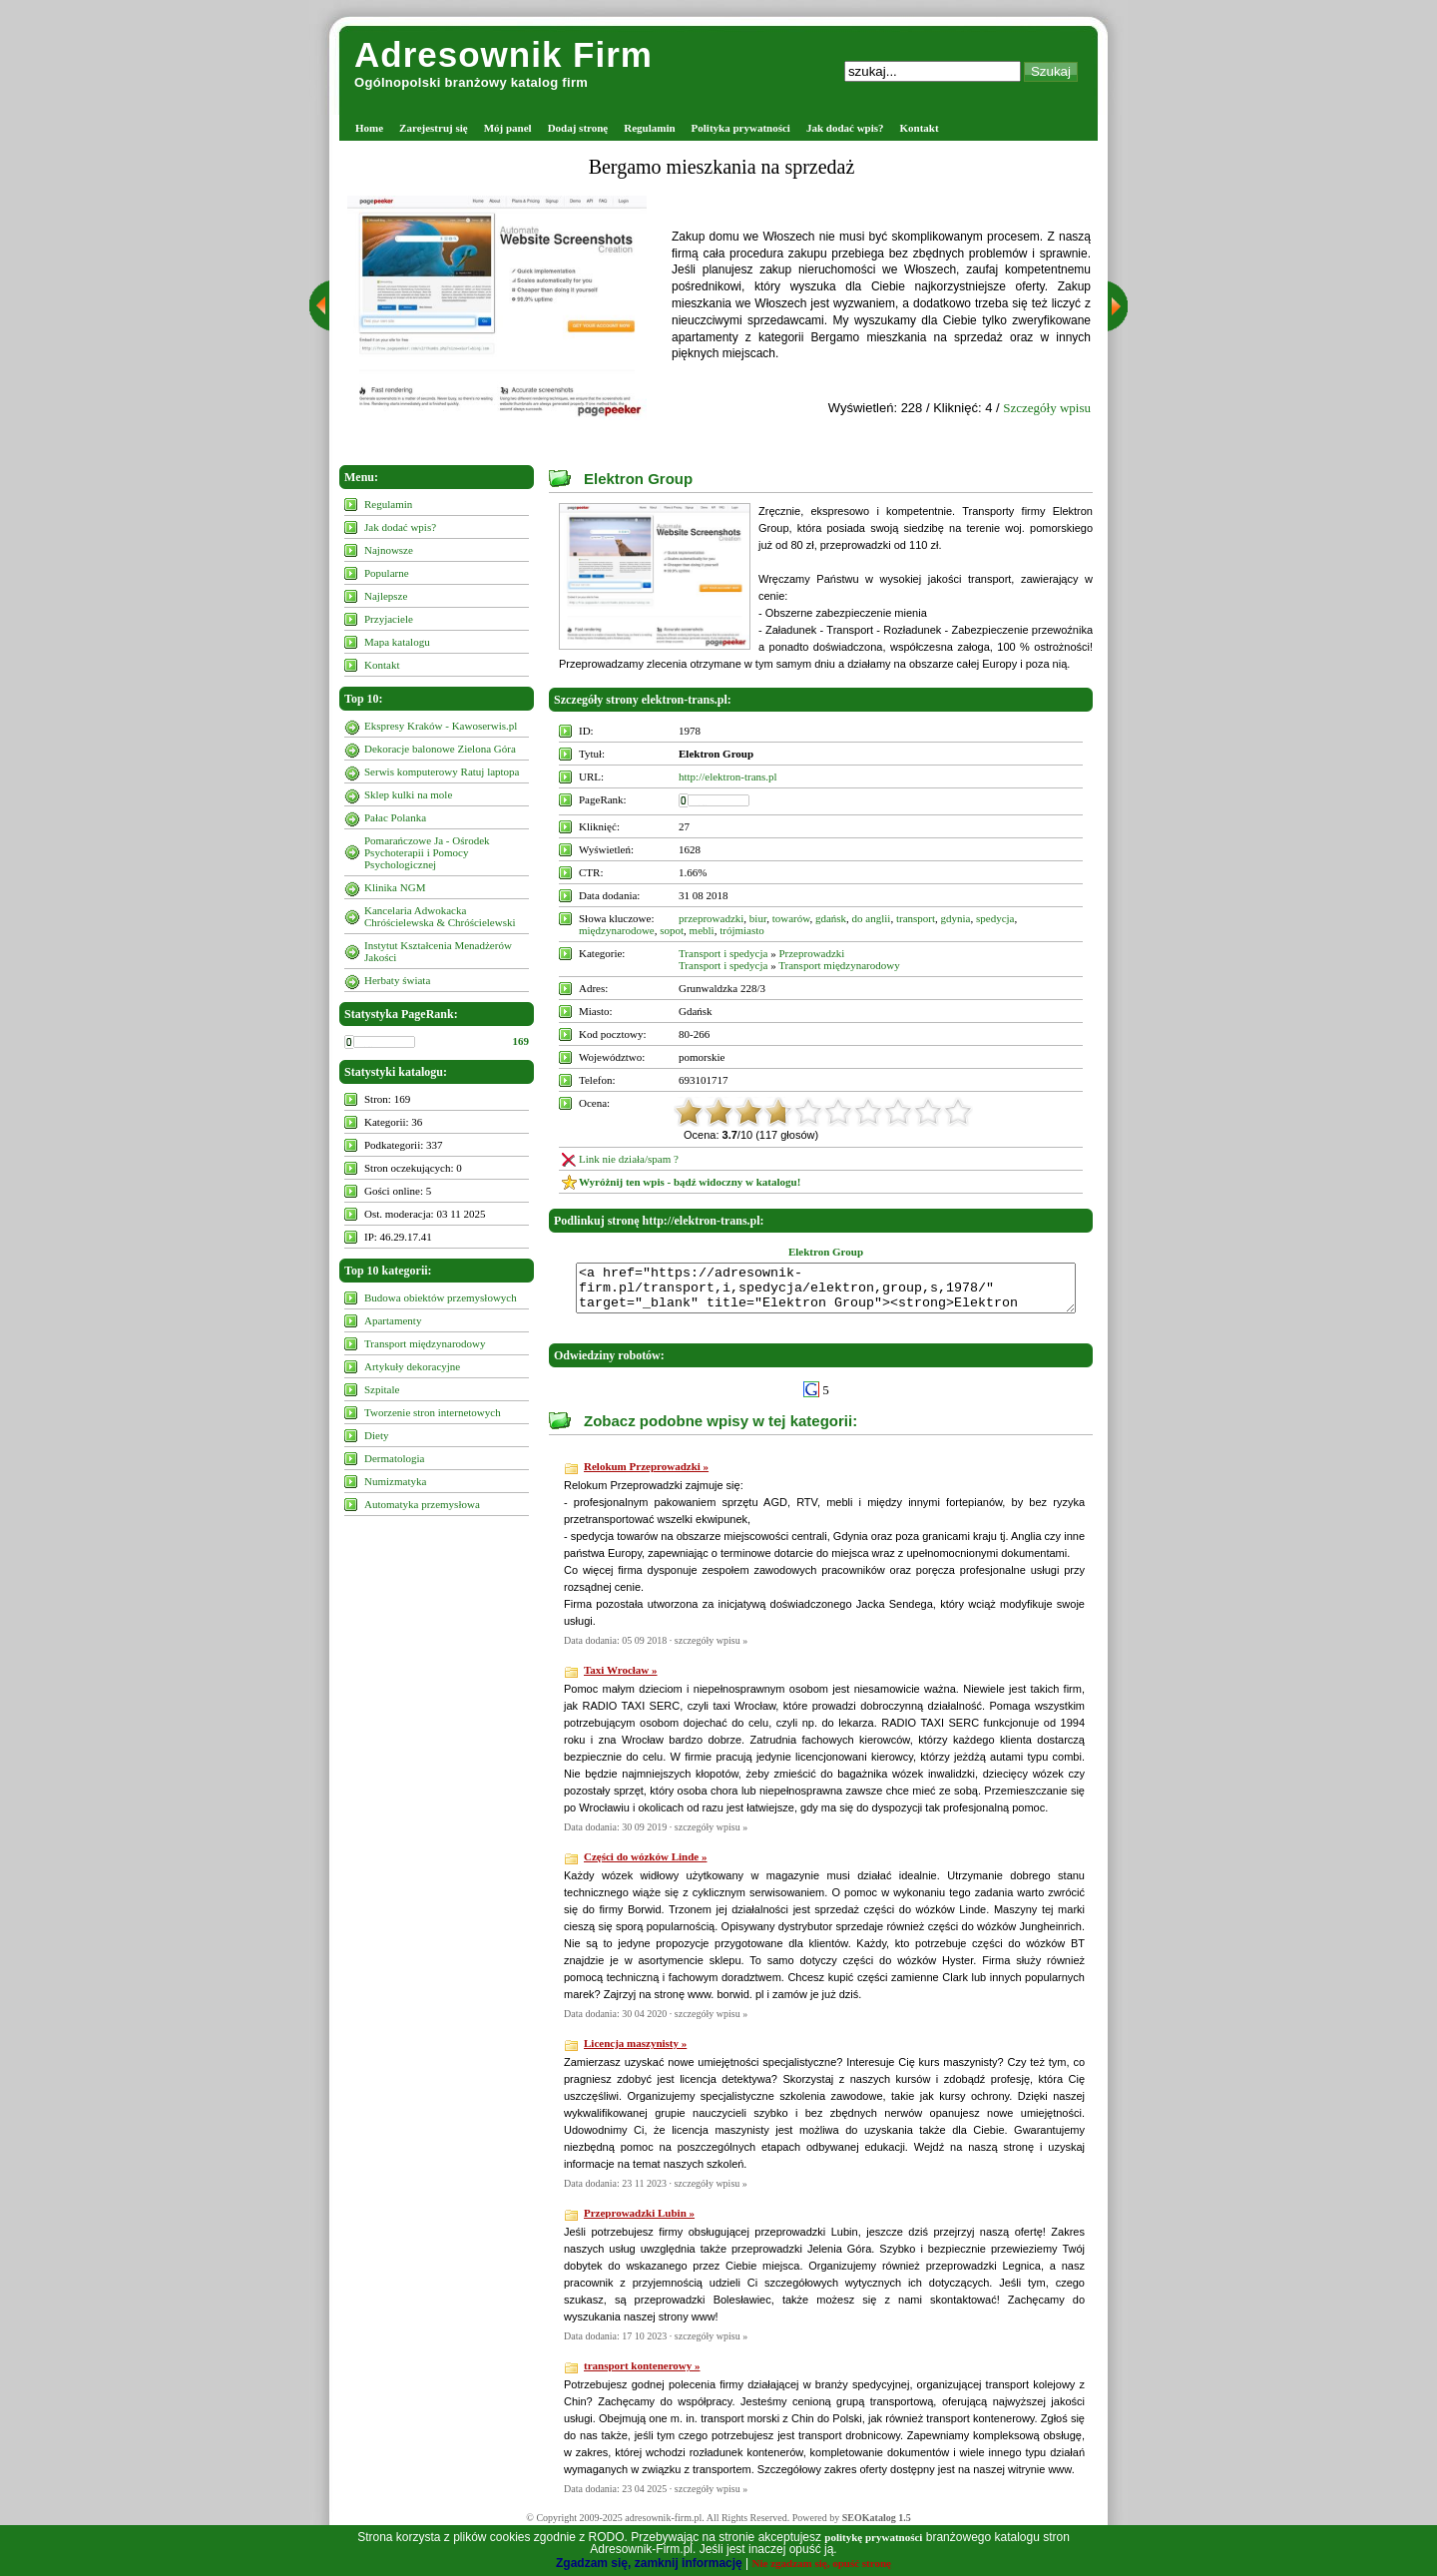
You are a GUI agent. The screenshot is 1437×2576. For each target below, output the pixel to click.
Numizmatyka (395, 1481)
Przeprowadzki (811, 953)
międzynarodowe (617, 930)
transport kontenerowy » (642, 2374)
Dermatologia (394, 1458)
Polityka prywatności (741, 128)
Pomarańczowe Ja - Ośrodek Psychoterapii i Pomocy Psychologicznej (427, 852)
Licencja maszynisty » (635, 2052)
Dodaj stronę (578, 128)
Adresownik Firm (503, 54)
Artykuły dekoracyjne (412, 1366)
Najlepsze (385, 596)
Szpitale (381, 1389)
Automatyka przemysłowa (422, 1504)
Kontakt (919, 128)
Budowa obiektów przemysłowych (440, 1297)
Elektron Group (638, 478)
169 (521, 1041)
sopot (672, 930)
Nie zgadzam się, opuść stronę (821, 2563)
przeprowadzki (711, 918)
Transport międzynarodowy (425, 1343)
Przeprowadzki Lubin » (639, 2222)
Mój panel (508, 128)
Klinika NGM (394, 887)
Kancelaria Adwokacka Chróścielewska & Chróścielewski (440, 916)
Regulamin (649, 128)
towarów (791, 918)
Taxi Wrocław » (621, 1679)
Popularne (386, 573)
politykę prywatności (873, 2537)
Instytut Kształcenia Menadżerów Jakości (438, 951)
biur (757, 918)
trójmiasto (741, 930)
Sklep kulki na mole (408, 794)
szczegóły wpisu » (711, 1649)
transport (915, 918)
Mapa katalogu (397, 642)
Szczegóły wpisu (1047, 407)
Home (369, 128)
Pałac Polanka (395, 817)
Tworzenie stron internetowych (432, 1412)
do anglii (871, 918)
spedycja (995, 918)
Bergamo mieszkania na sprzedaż (722, 167)
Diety (376, 1435)
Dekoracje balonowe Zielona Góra (440, 749)
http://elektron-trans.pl (728, 776)
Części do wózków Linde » (645, 1865)
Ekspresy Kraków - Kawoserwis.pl (440, 726)
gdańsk (830, 918)
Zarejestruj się (433, 128)
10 (958, 1112)
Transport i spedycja (723, 953)
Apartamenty (392, 1320)
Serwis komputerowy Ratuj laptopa (442, 771)
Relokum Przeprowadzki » (646, 1475)
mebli (702, 930)
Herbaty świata (397, 980)
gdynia (956, 918)
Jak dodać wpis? (845, 128)
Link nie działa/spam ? (629, 1159)
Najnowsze (388, 550)
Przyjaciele (388, 619)
